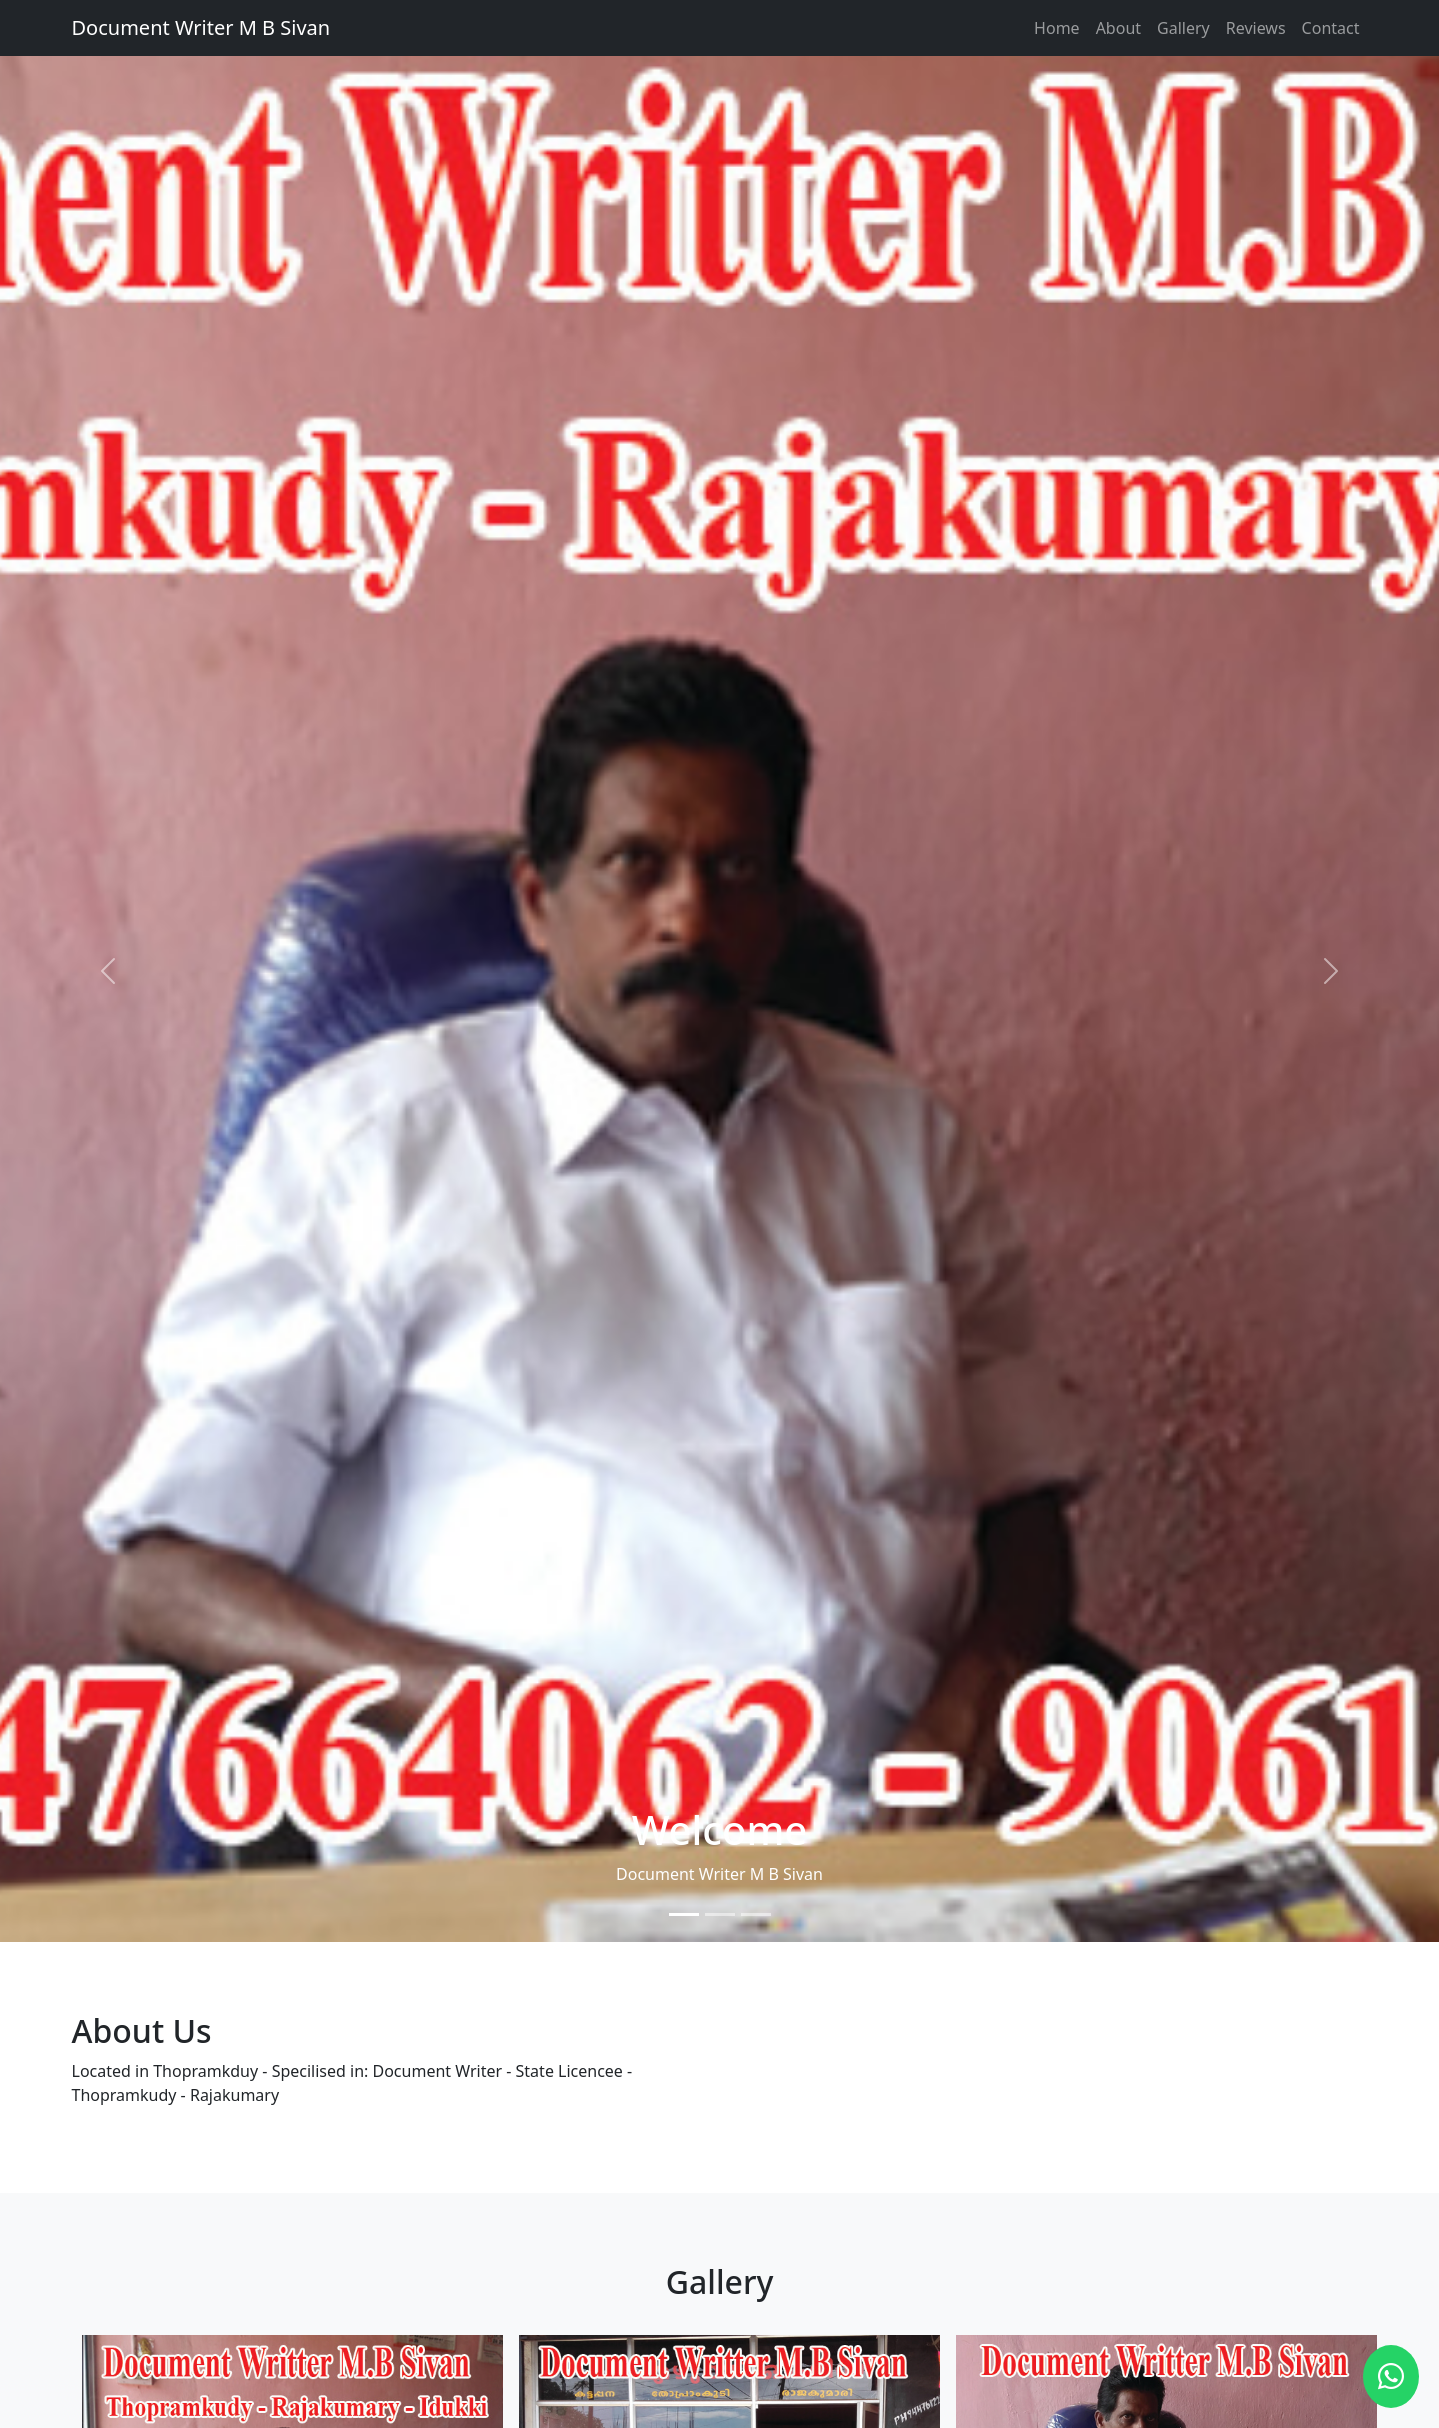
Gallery (1183, 28)
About (1118, 28)
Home (1057, 28)
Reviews (1256, 28)
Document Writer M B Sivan (201, 27)
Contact (1331, 28)
